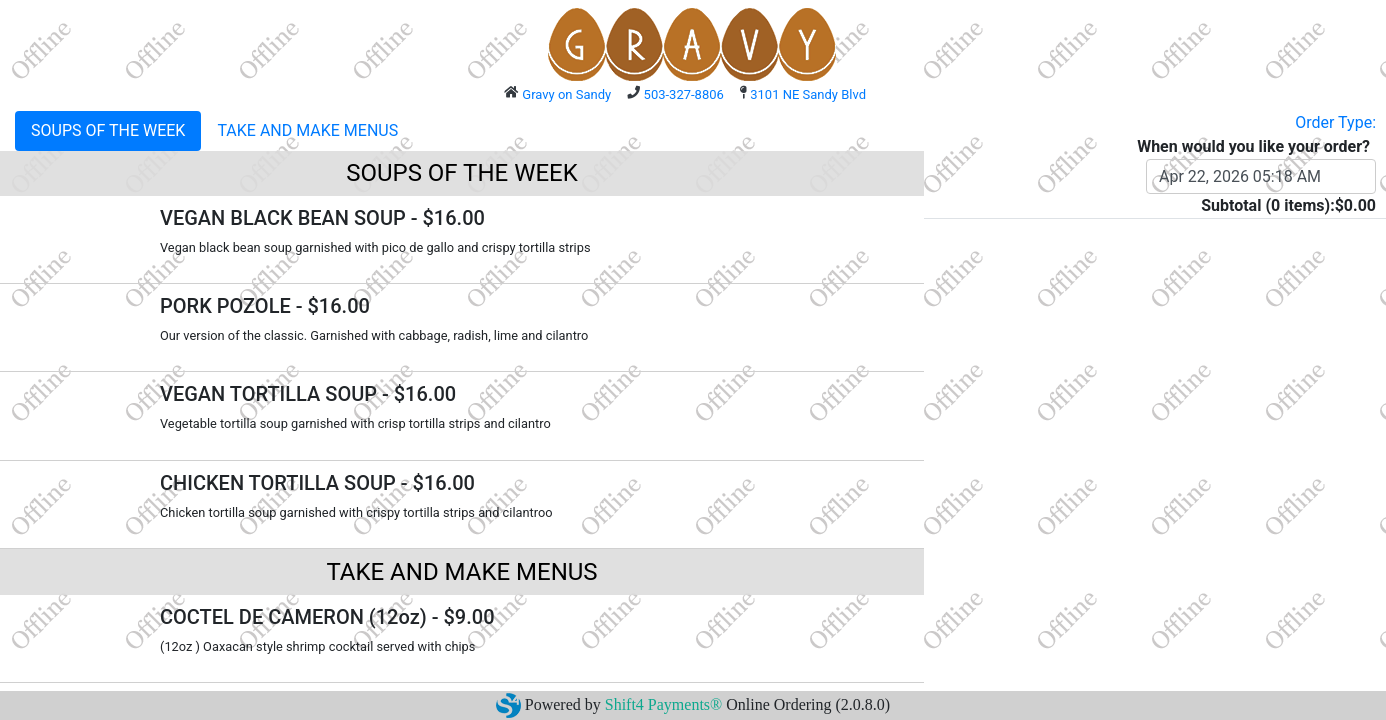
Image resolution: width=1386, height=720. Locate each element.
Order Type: (1335, 122)
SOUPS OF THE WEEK (108, 130)
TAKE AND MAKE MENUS (307, 130)
